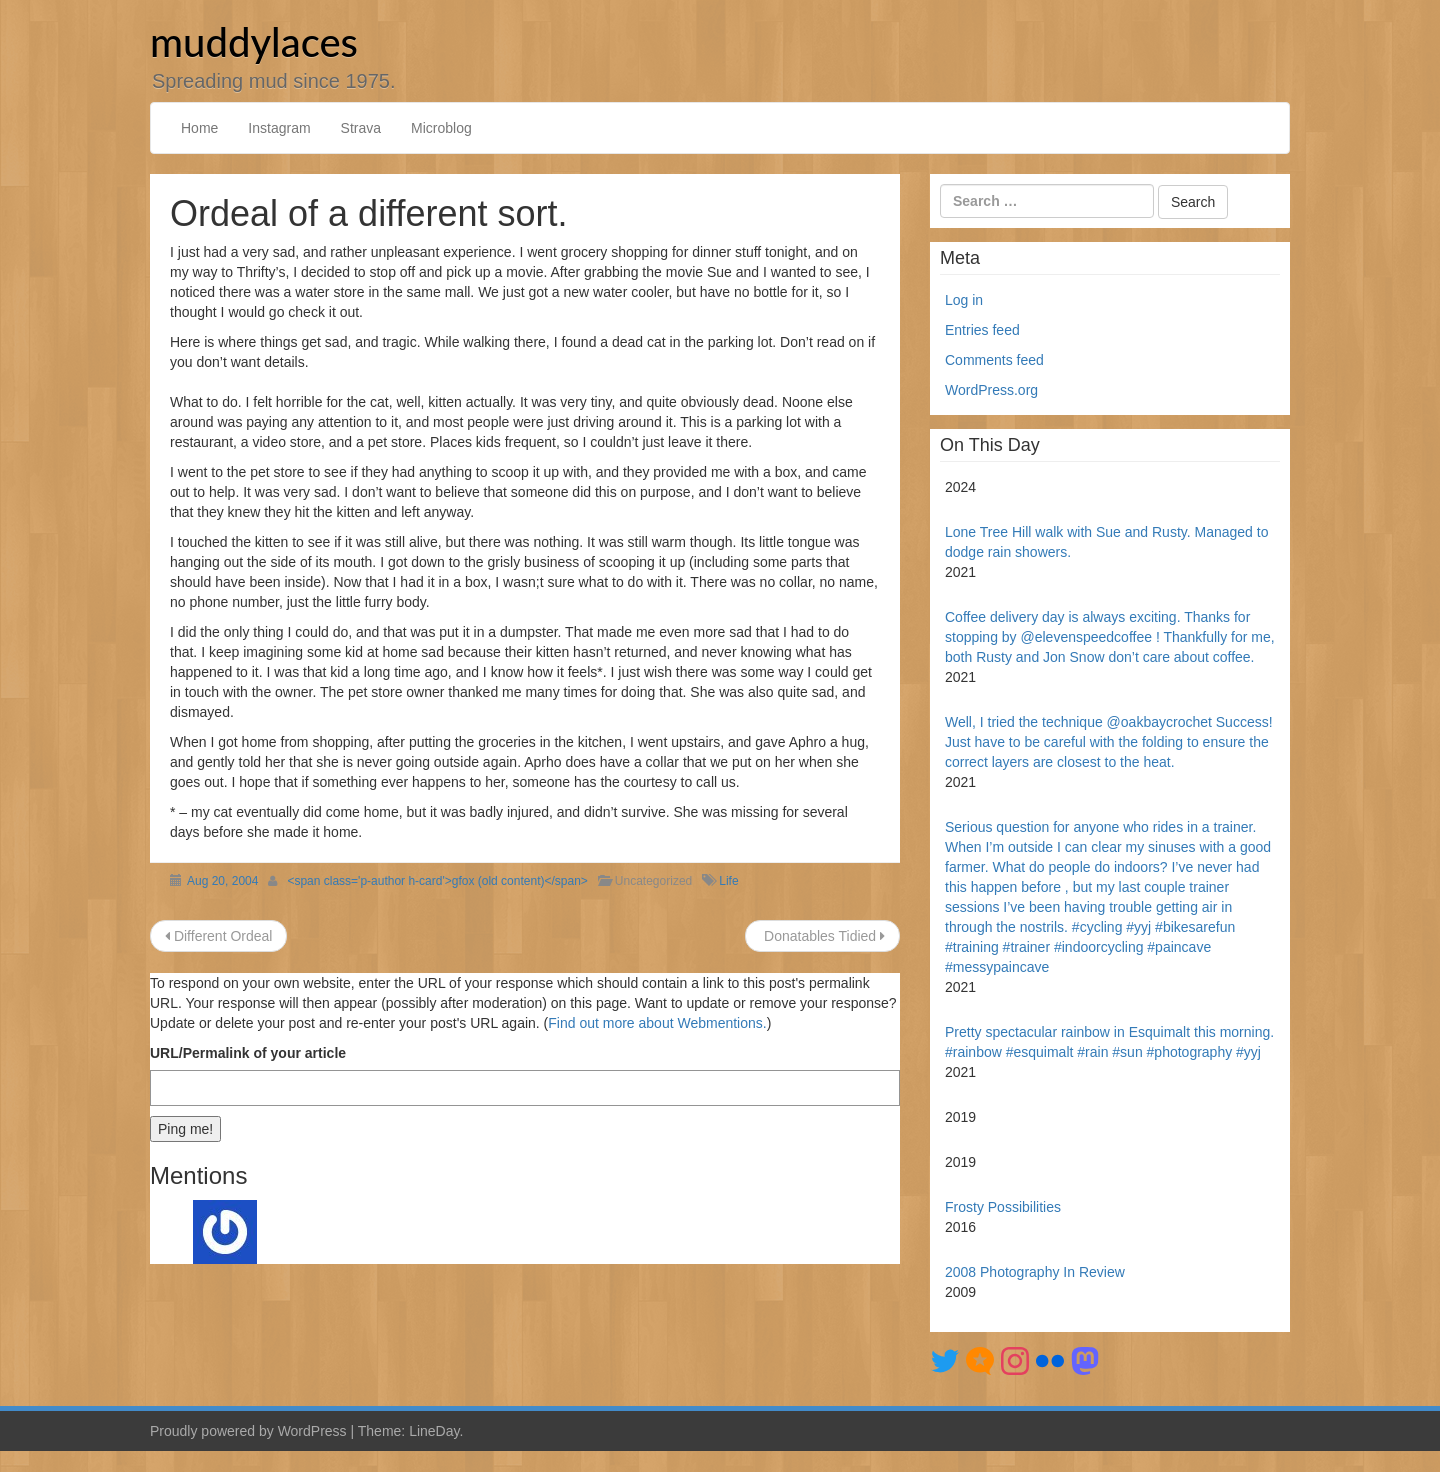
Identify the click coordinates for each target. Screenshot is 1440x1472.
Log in (964, 300)
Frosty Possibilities (1005, 1207)
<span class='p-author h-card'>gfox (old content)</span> (437, 881)
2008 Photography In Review (1035, 1272)
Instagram (279, 128)
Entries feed (982, 330)
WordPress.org (991, 390)
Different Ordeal (218, 936)
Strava (361, 128)
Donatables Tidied (822, 936)
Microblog (441, 128)
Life (728, 881)
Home (199, 128)
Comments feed (994, 360)
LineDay (434, 1431)
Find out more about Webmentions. (657, 1023)
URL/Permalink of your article (248, 1053)
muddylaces (254, 42)
